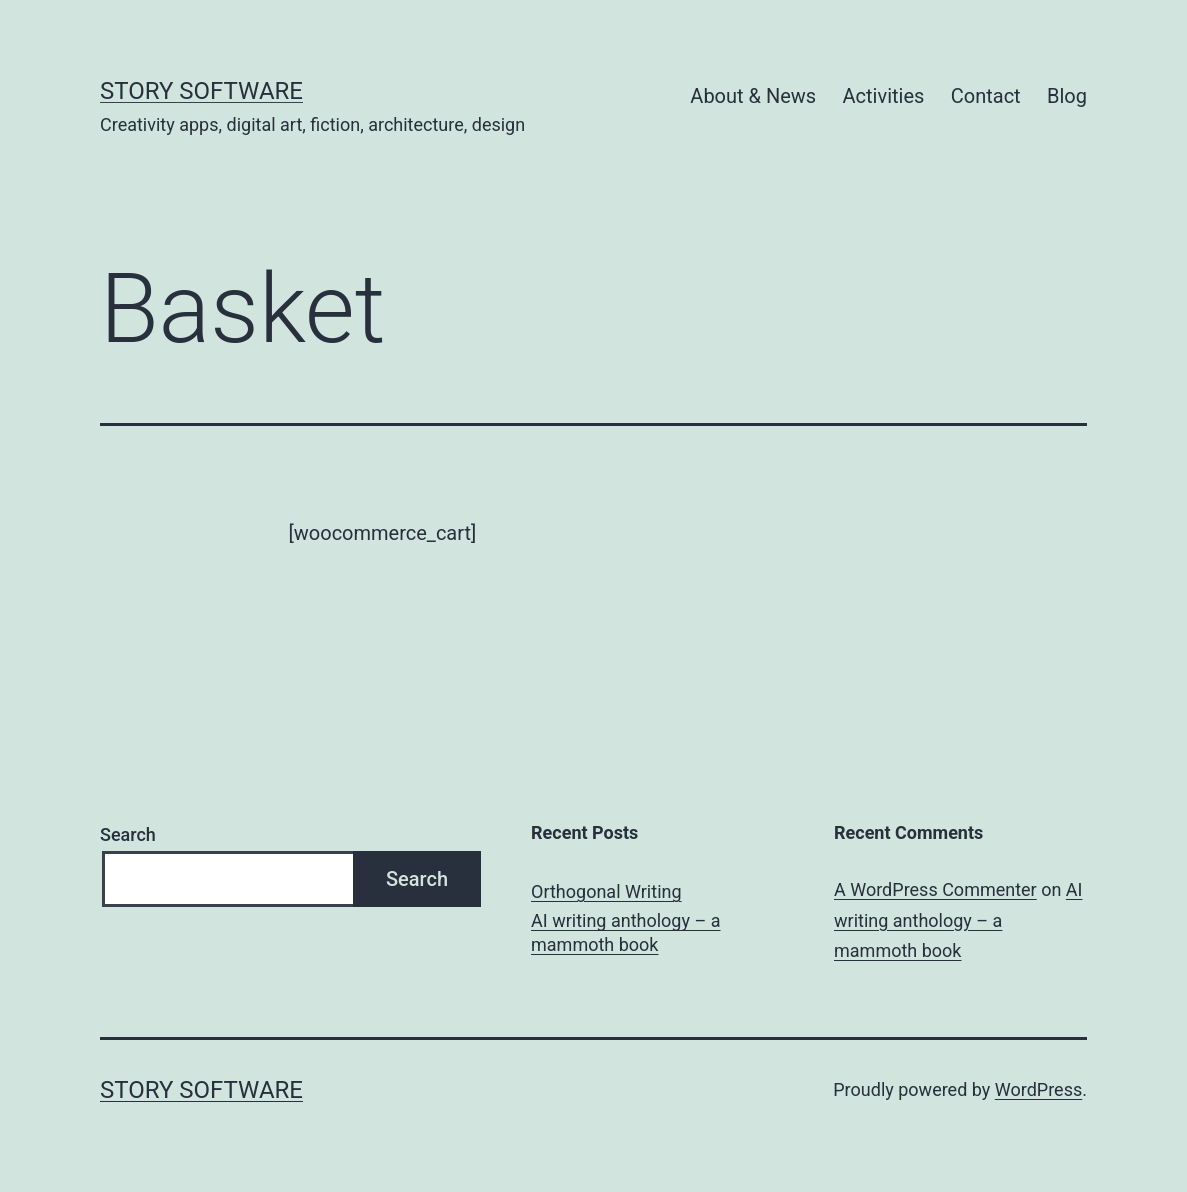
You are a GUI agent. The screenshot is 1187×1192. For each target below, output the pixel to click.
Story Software (201, 91)
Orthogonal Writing (606, 891)
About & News (753, 96)
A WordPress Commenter (935, 889)
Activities (884, 96)
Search (128, 834)
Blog (1067, 96)
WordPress (1038, 1089)
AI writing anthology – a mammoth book (625, 932)
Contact (986, 96)
